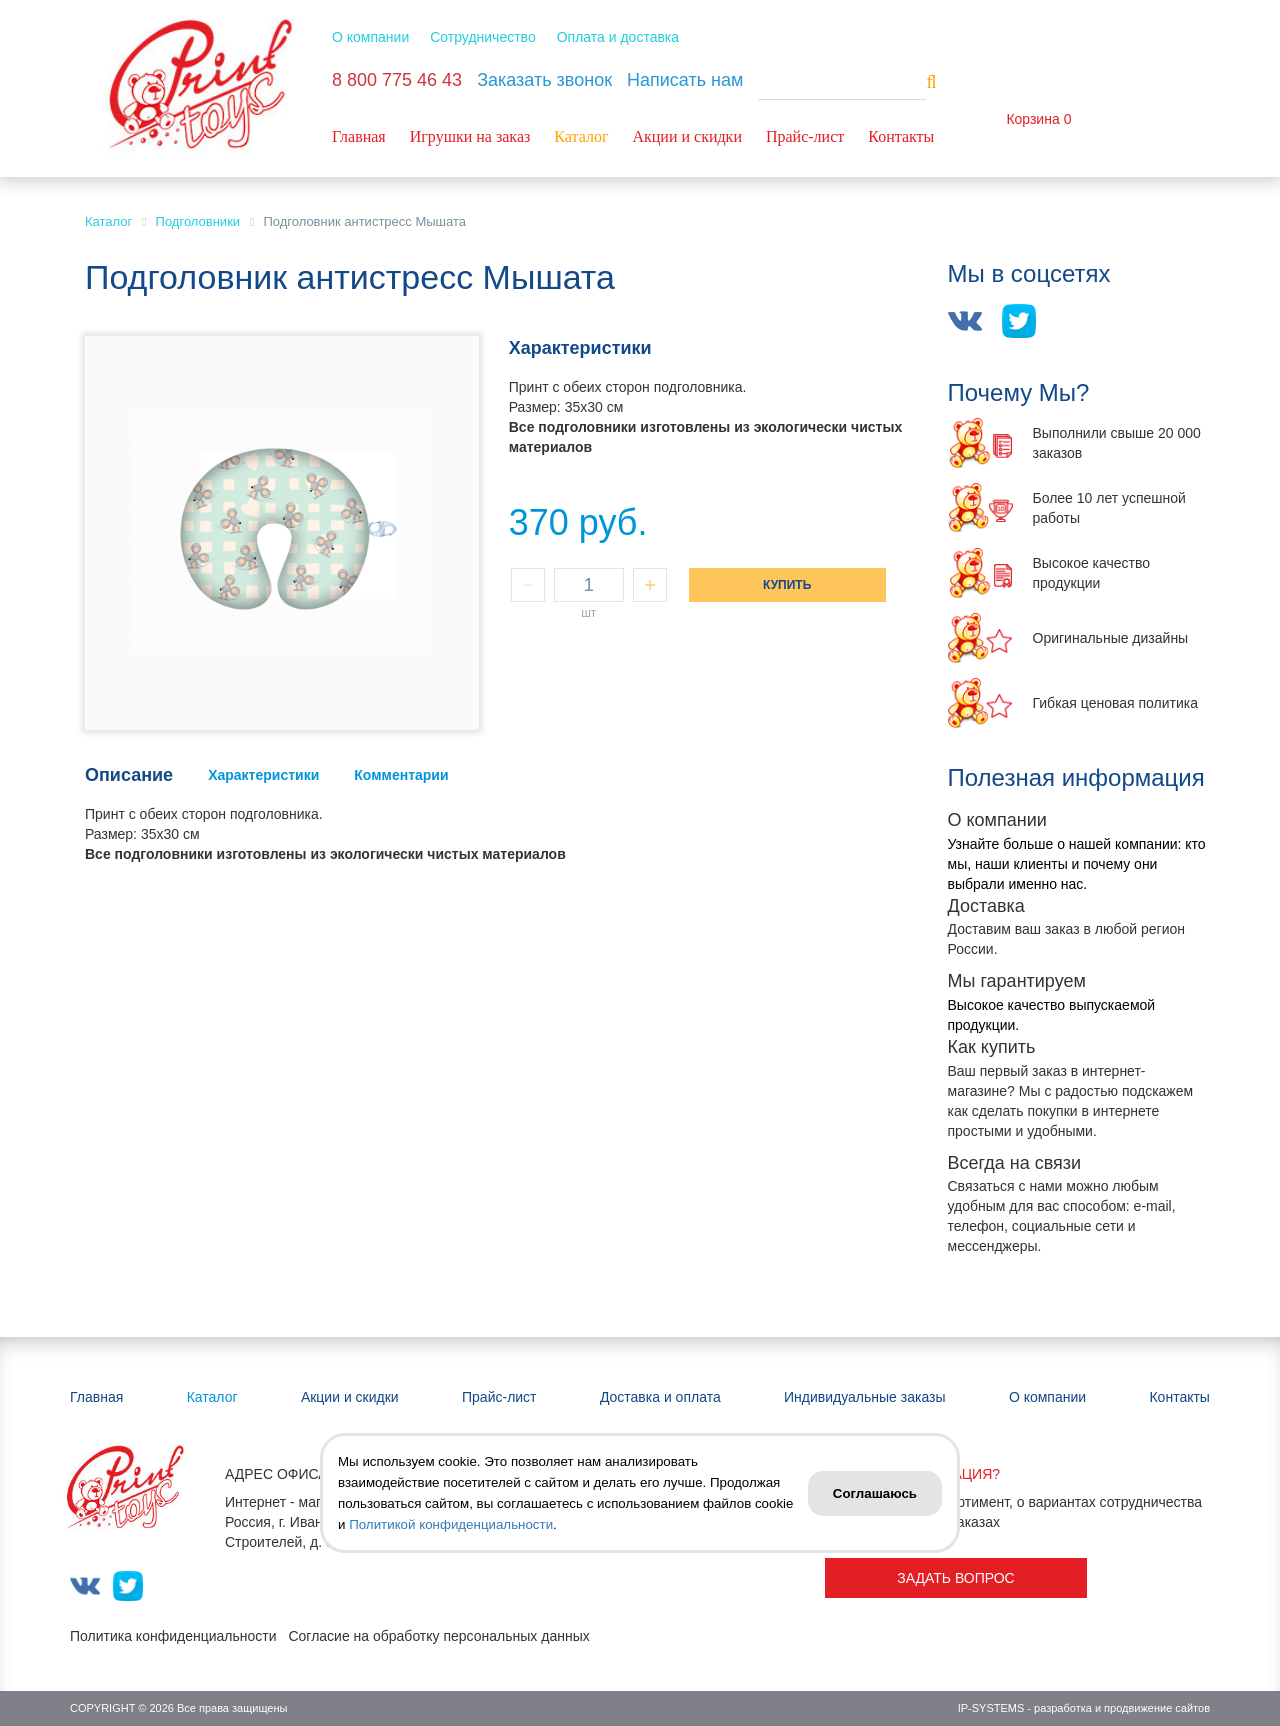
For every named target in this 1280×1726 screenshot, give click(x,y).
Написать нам (685, 80)
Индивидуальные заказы (865, 1397)
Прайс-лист (805, 136)
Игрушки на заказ (470, 136)
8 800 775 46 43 (397, 80)
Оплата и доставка (618, 37)
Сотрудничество (482, 37)
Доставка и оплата (660, 1397)
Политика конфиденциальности (173, 1636)
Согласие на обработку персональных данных (438, 1636)
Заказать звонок (544, 80)
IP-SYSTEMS (991, 1708)
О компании (370, 37)
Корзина (1032, 119)
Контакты (901, 136)
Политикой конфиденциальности (451, 1524)
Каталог (581, 136)
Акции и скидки (687, 136)
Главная (359, 136)
